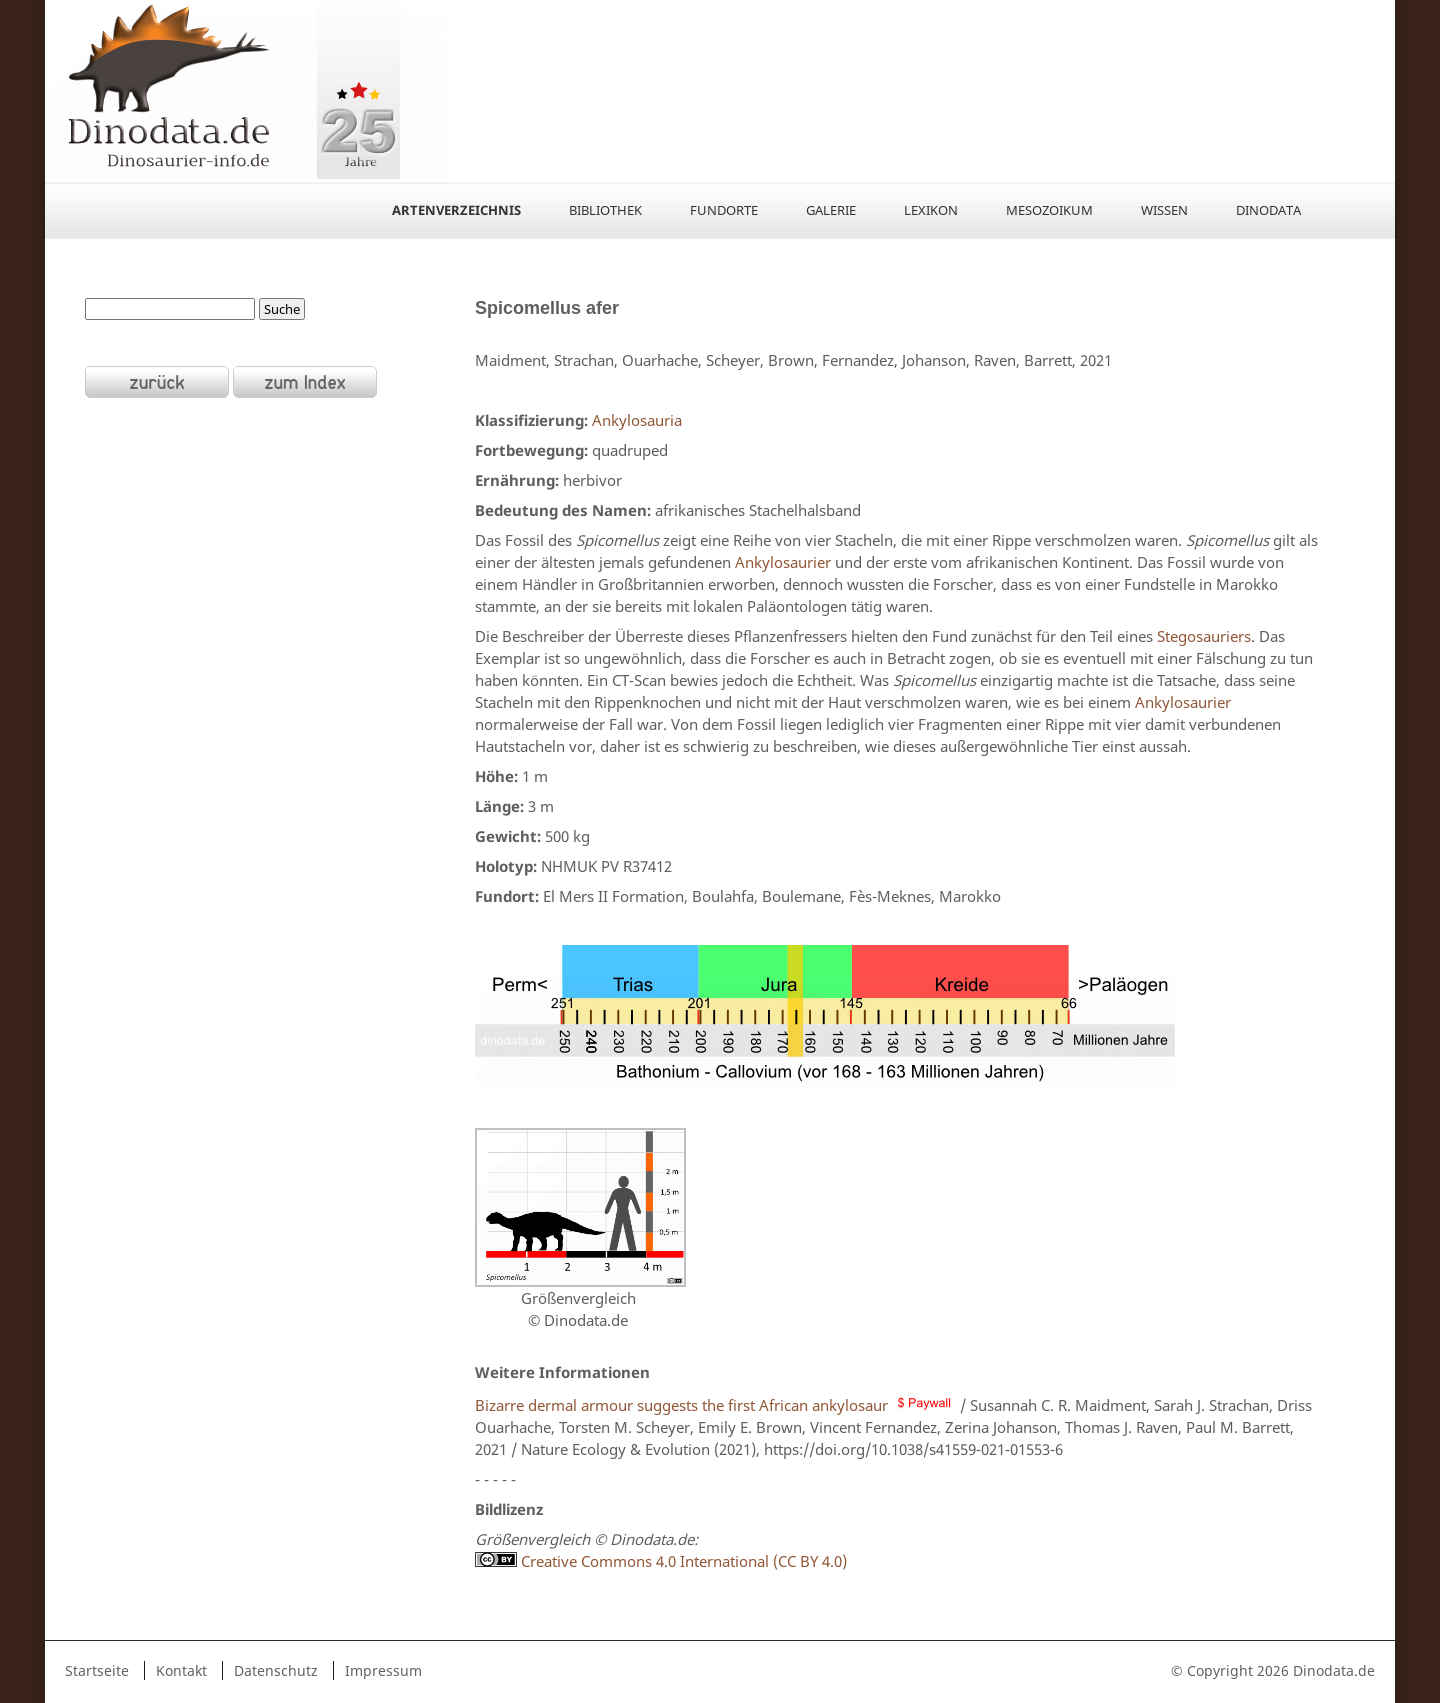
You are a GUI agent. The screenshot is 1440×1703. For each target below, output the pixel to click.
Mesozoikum (1049, 210)
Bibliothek (605, 210)
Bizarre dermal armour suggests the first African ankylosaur (715, 1405)
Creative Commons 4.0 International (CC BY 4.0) (682, 1561)
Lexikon (931, 210)
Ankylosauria (635, 420)
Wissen (1164, 210)
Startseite (97, 1670)
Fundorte (724, 210)
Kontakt (181, 1670)
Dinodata (1268, 210)
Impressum (383, 1670)
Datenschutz (276, 1670)
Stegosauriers (1204, 636)
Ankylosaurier (783, 562)
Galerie (831, 210)
